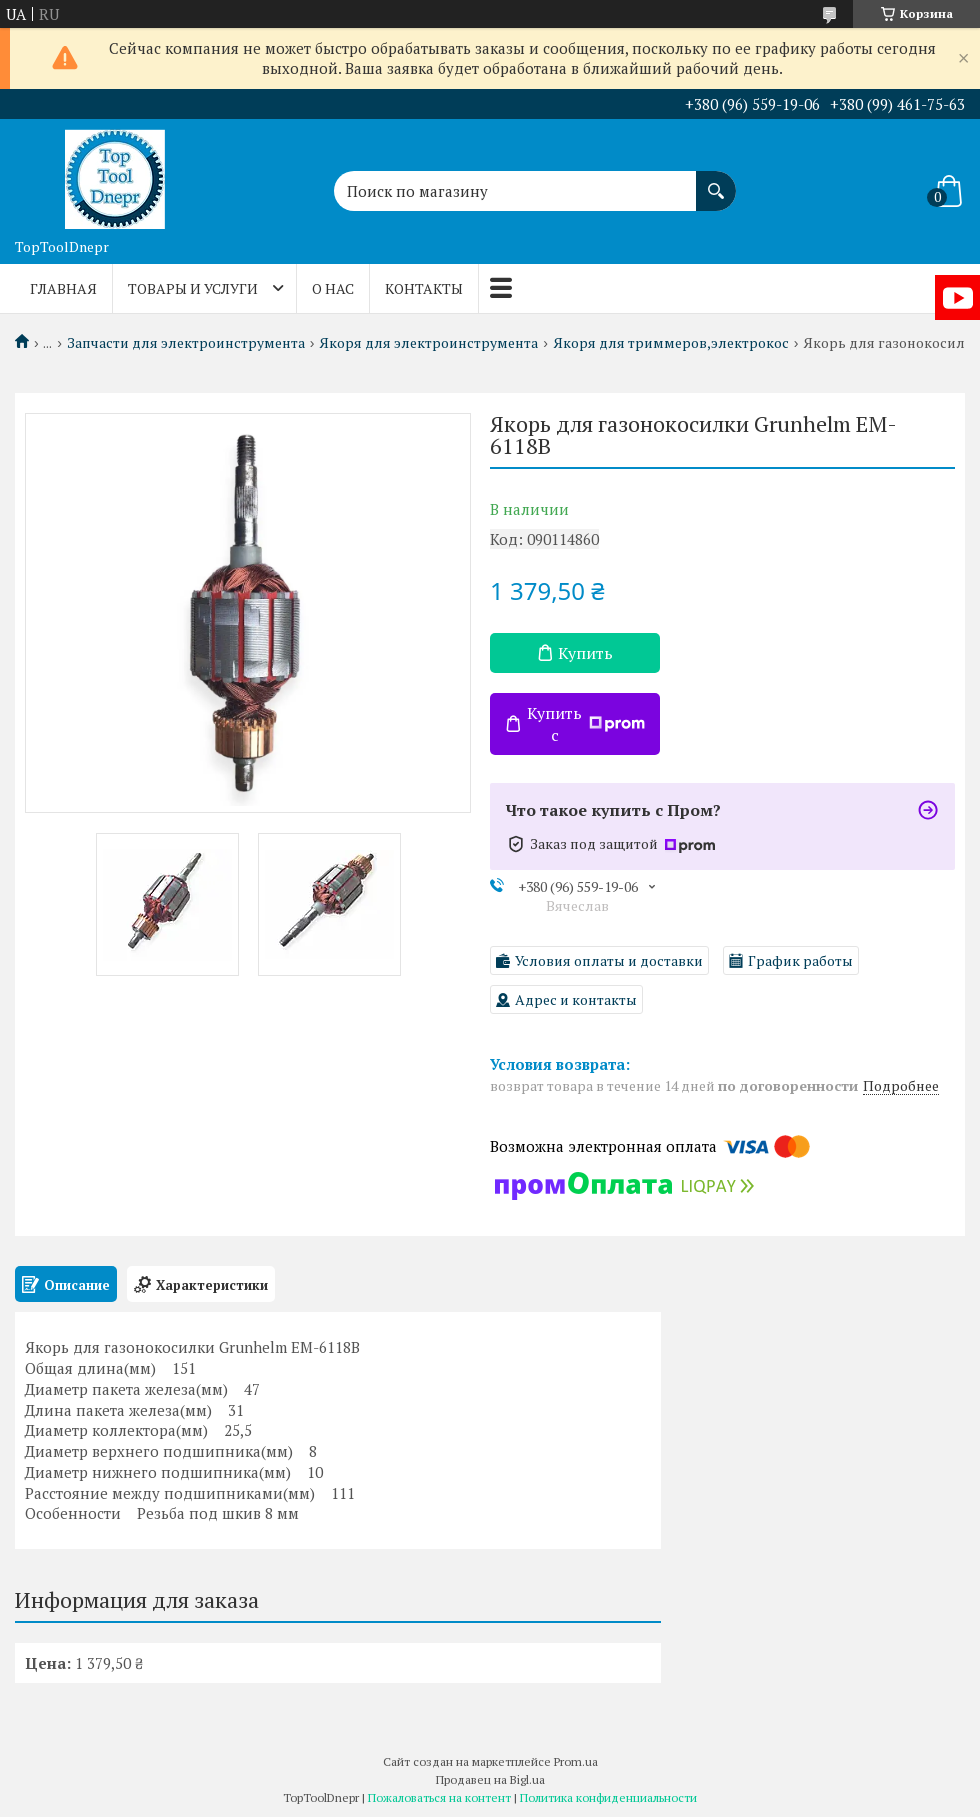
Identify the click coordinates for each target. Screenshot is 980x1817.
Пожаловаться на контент (439, 1797)
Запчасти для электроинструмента (186, 343)
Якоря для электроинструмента (428, 343)
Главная (63, 288)
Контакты (424, 288)
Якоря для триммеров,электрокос (671, 343)
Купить (585, 653)
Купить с (586, 724)
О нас (333, 288)
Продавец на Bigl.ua (490, 1779)
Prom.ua (576, 1761)
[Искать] (716, 181)
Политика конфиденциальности (608, 1797)
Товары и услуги (193, 288)
